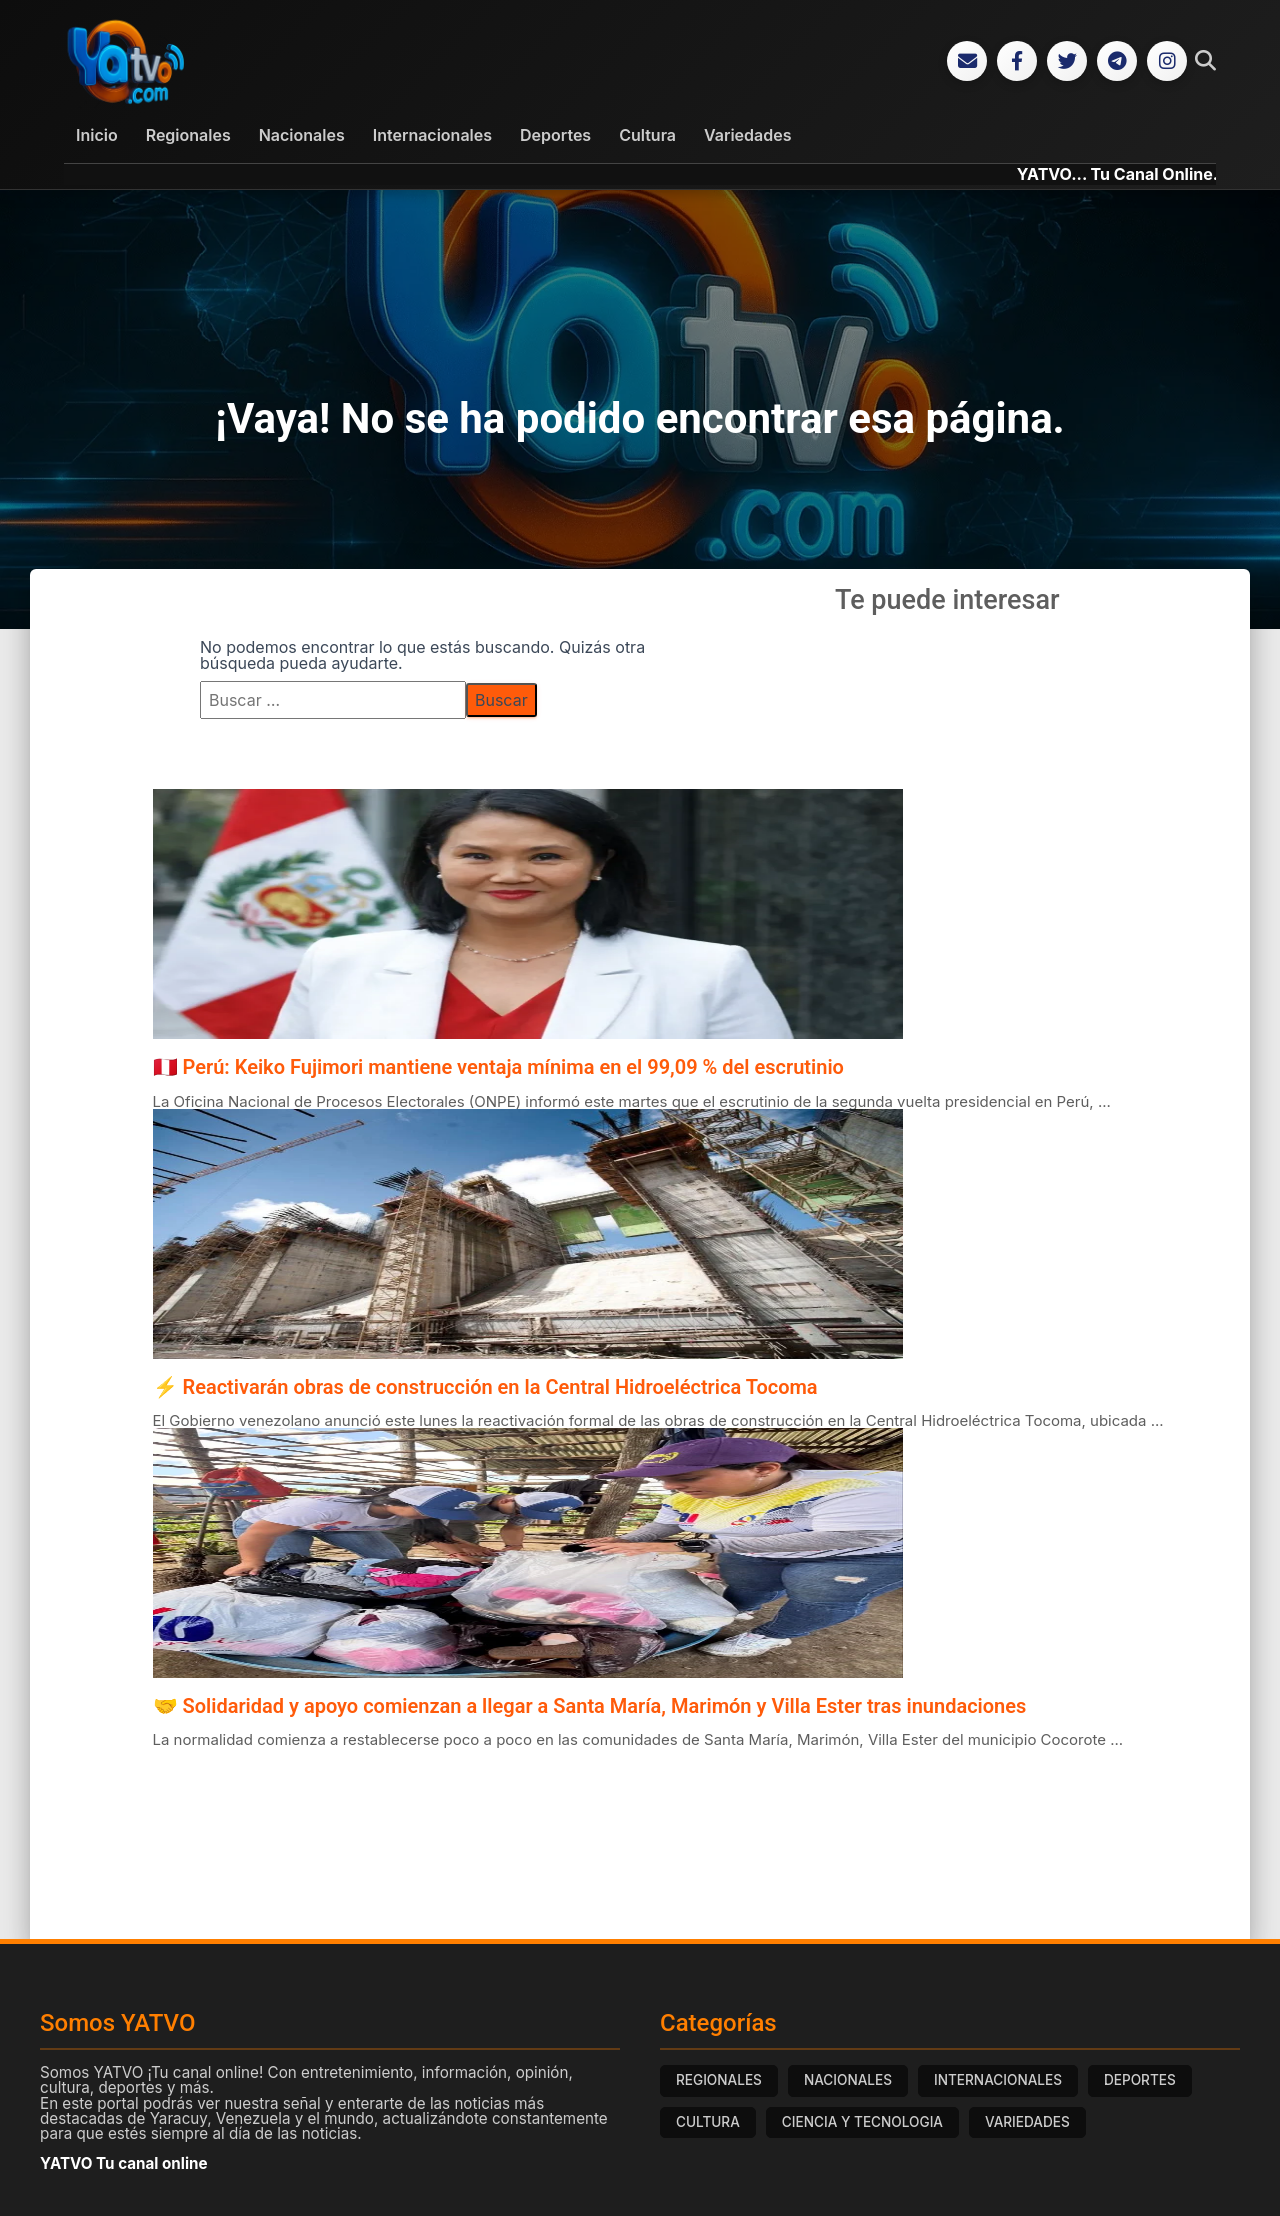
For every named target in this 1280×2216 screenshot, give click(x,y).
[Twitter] (1067, 62)
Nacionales (302, 137)
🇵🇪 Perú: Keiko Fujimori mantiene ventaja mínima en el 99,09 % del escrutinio (498, 1069)
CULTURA (708, 2124)
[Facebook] (1017, 62)
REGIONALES (719, 2082)
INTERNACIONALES (998, 2082)
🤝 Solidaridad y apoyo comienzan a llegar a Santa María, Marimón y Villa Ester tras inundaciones (590, 1708)
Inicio (97, 137)
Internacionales (432, 137)
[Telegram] (1117, 62)
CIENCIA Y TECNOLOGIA (862, 2124)
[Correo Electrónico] (967, 62)
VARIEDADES (1027, 2124)
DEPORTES (1140, 2082)
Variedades (747, 137)
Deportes (555, 137)
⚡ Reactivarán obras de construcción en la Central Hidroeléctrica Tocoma (485, 1388)
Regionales (188, 137)
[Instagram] (1167, 62)
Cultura (647, 137)
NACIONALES (848, 2082)
